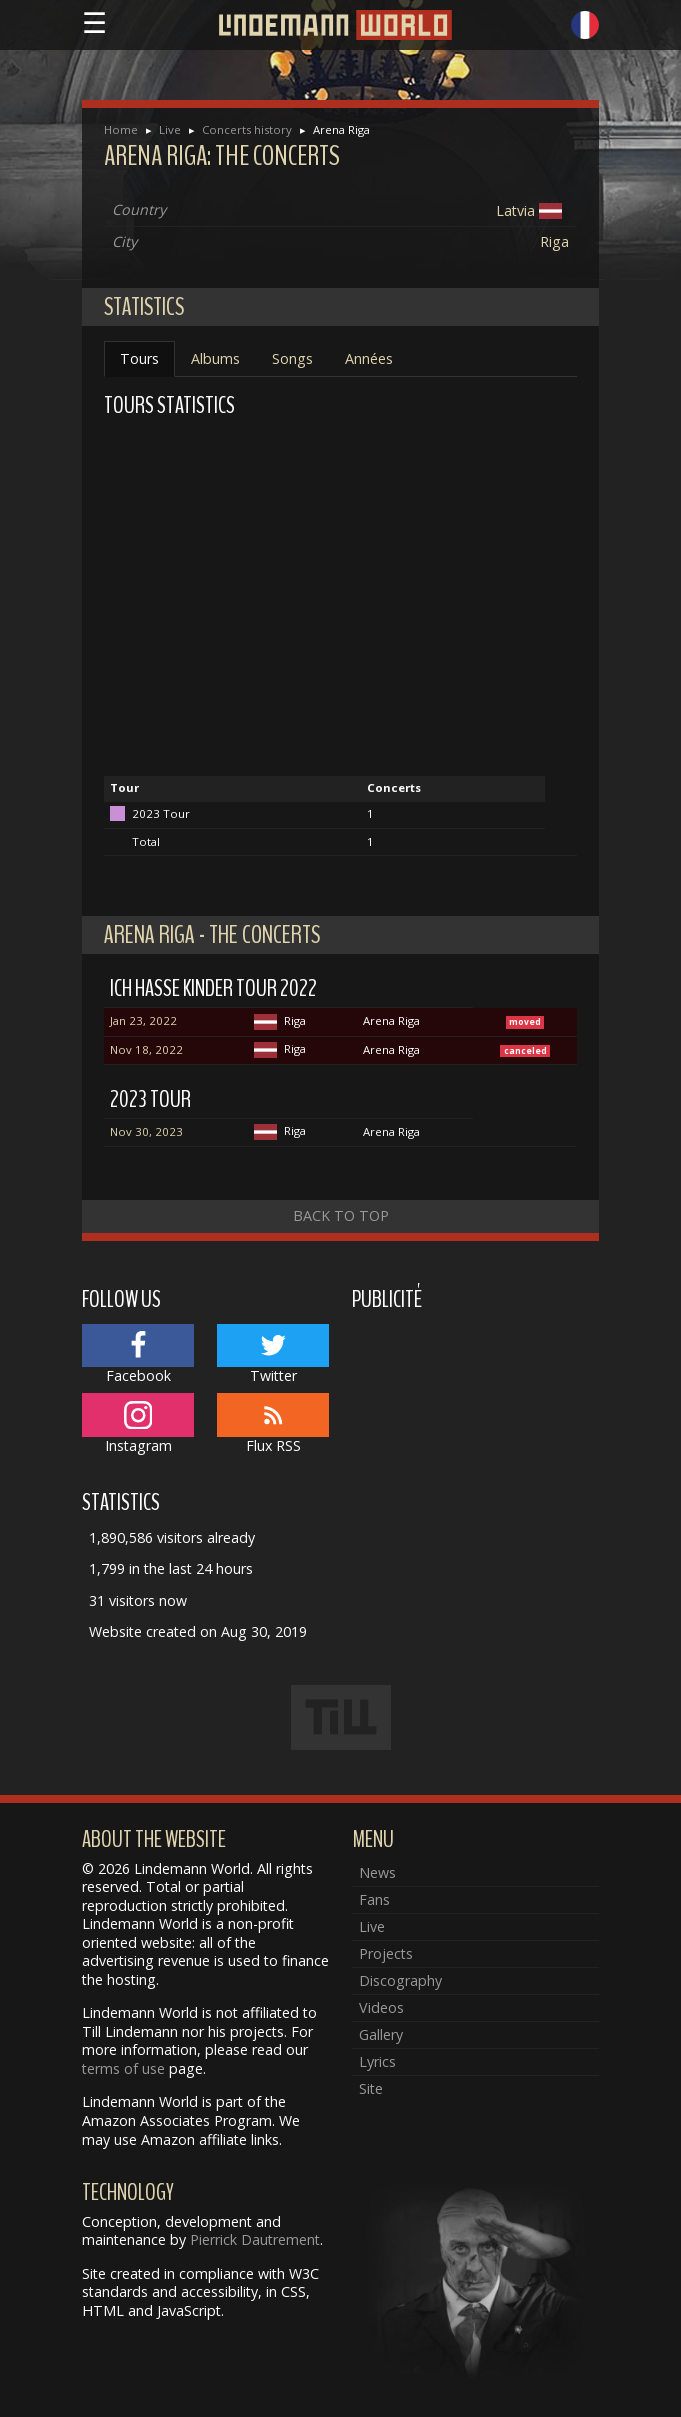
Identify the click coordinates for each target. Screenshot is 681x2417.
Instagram (138, 1424)
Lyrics (377, 2061)
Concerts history (247, 129)
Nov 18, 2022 (146, 1049)
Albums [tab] (215, 358)
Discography (400, 1980)
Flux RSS (273, 1424)
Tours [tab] (139, 358)
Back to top (341, 1215)
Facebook (138, 1355)
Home (121, 129)
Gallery (381, 2034)
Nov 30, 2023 (146, 1131)
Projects (386, 1953)
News (377, 1872)
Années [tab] (369, 358)
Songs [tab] (292, 358)
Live (170, 129)
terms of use (123, 2068)
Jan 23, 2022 (143, 1020)
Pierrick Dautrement (255, 2239)
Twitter (273, 1355)
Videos (381, 2007)
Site (371, 2088)
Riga (554, 241)
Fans (374, 1899)
